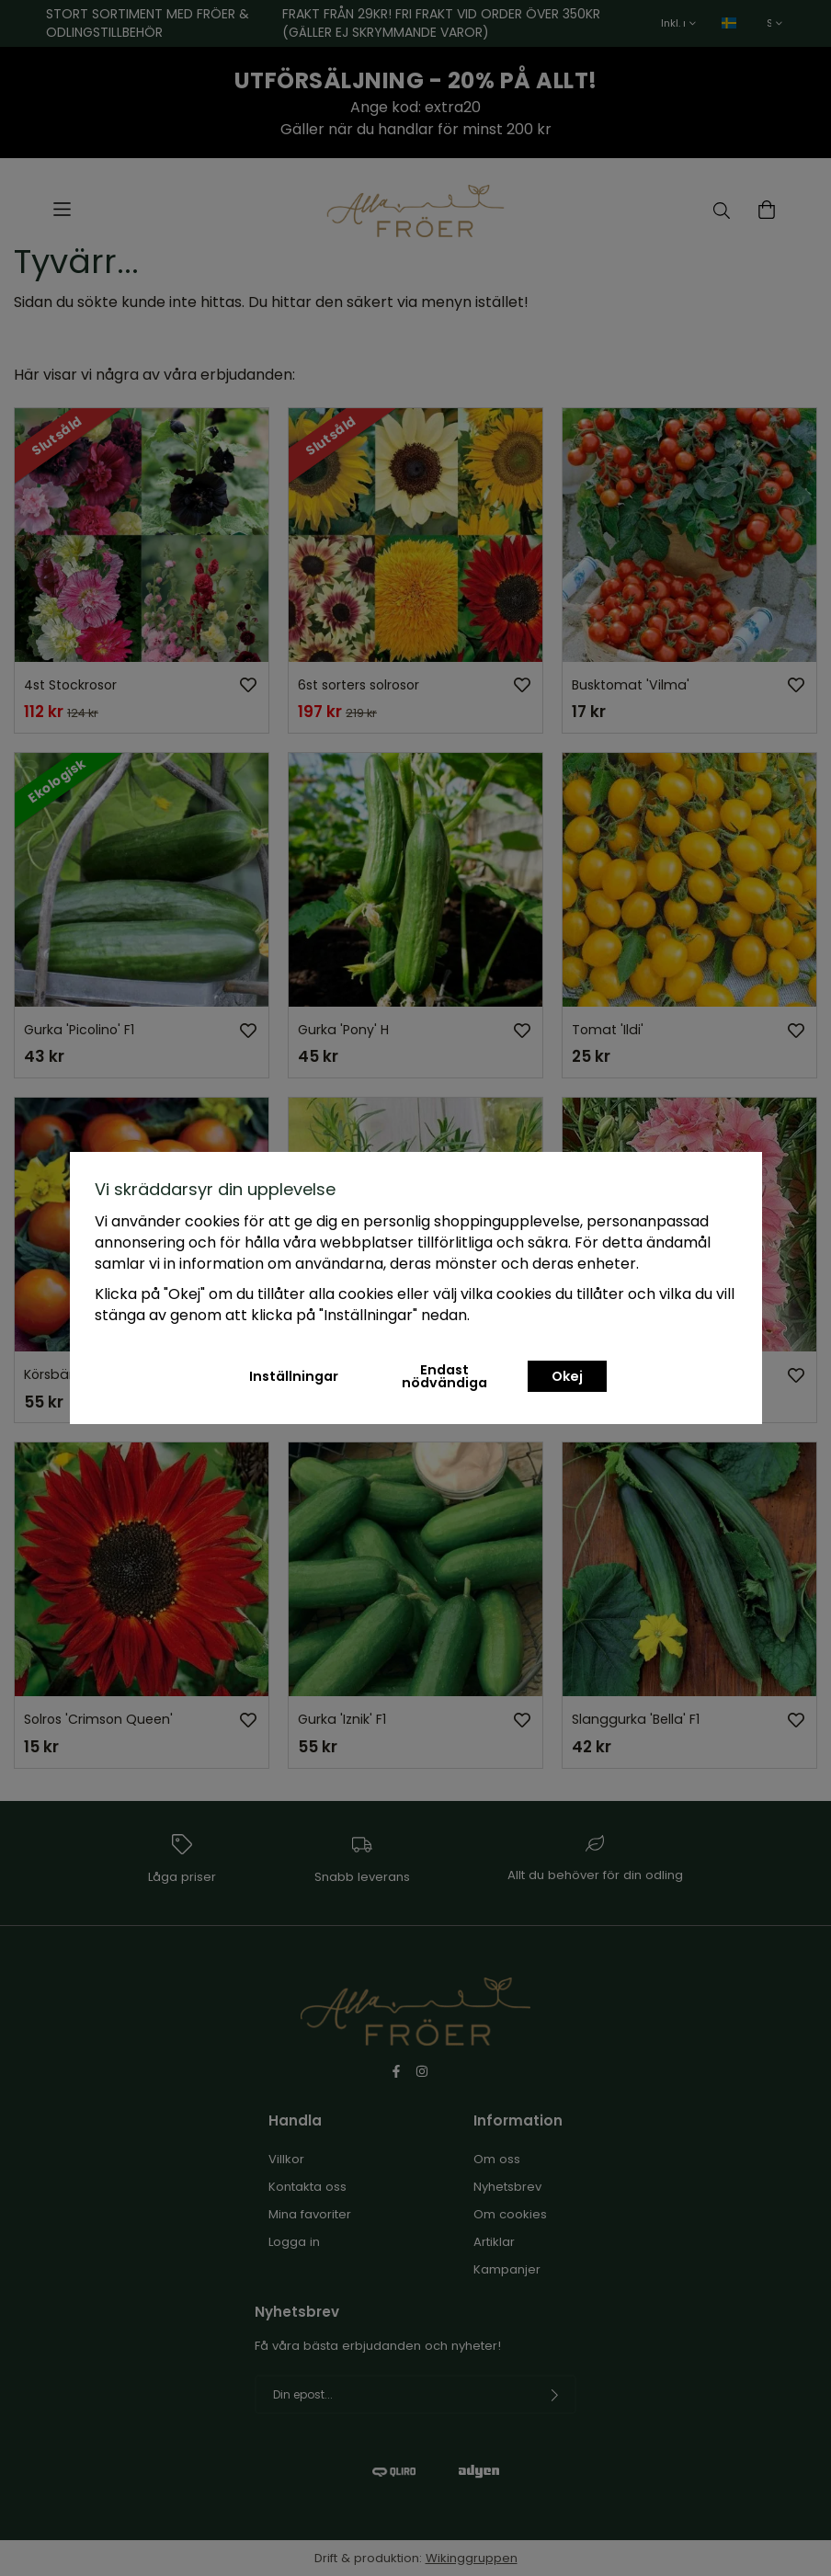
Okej (567, 1376)
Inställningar (293, 1376)
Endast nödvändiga (444, 1376)
